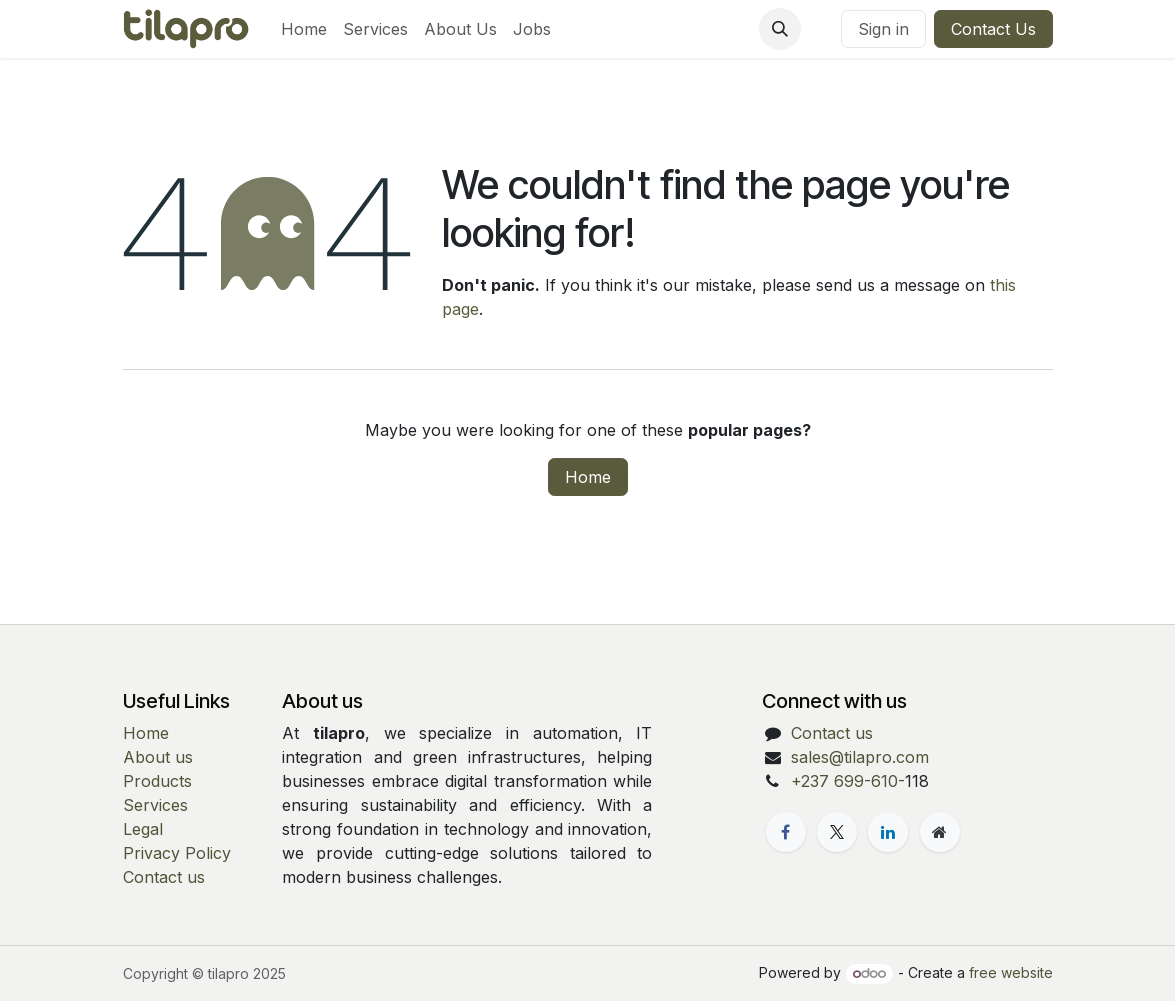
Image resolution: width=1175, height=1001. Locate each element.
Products (157, 781)
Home (588, 477)
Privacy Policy (177, 853)
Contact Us (993, 29)
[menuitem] (304, 29)
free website (1011, 972)
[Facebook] (786, 832)
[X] (837, 832)
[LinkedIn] (888, 832)
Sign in (883, 29)
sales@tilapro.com (860, 757)
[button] (780, 29)
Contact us (164, 877)
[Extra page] (940, 832)
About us (158, 757)
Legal (143, 829)
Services (155, 805)
